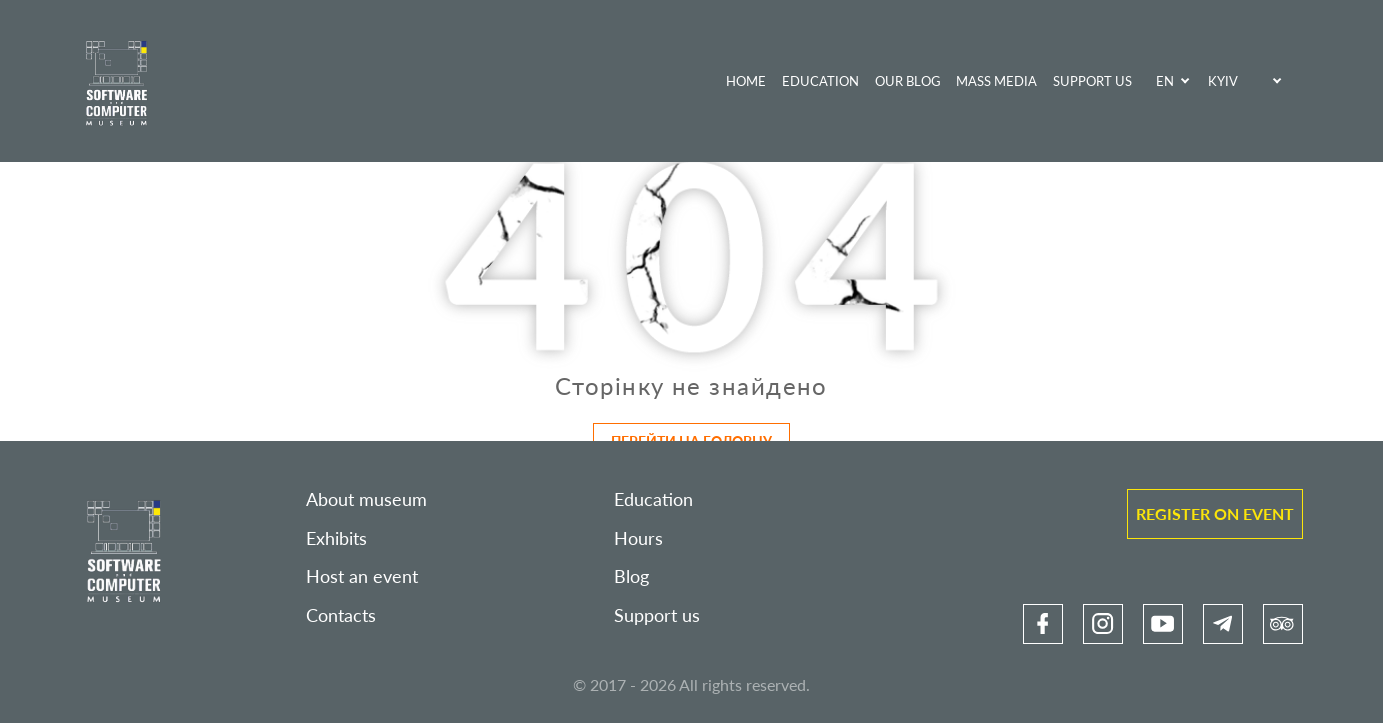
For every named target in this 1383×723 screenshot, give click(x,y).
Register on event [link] (1215, 513)
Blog (631, 576)
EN (1165, 81)
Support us (1092, 81)
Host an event (362, 576)
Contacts (341, 615)
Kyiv (1223, 81)
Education (820, 81)
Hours (638, 538)
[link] (1043, 624)
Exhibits (336, 538)
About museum (366, 499)
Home (746, 81)
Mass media (996, 81)
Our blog (908, 81)
